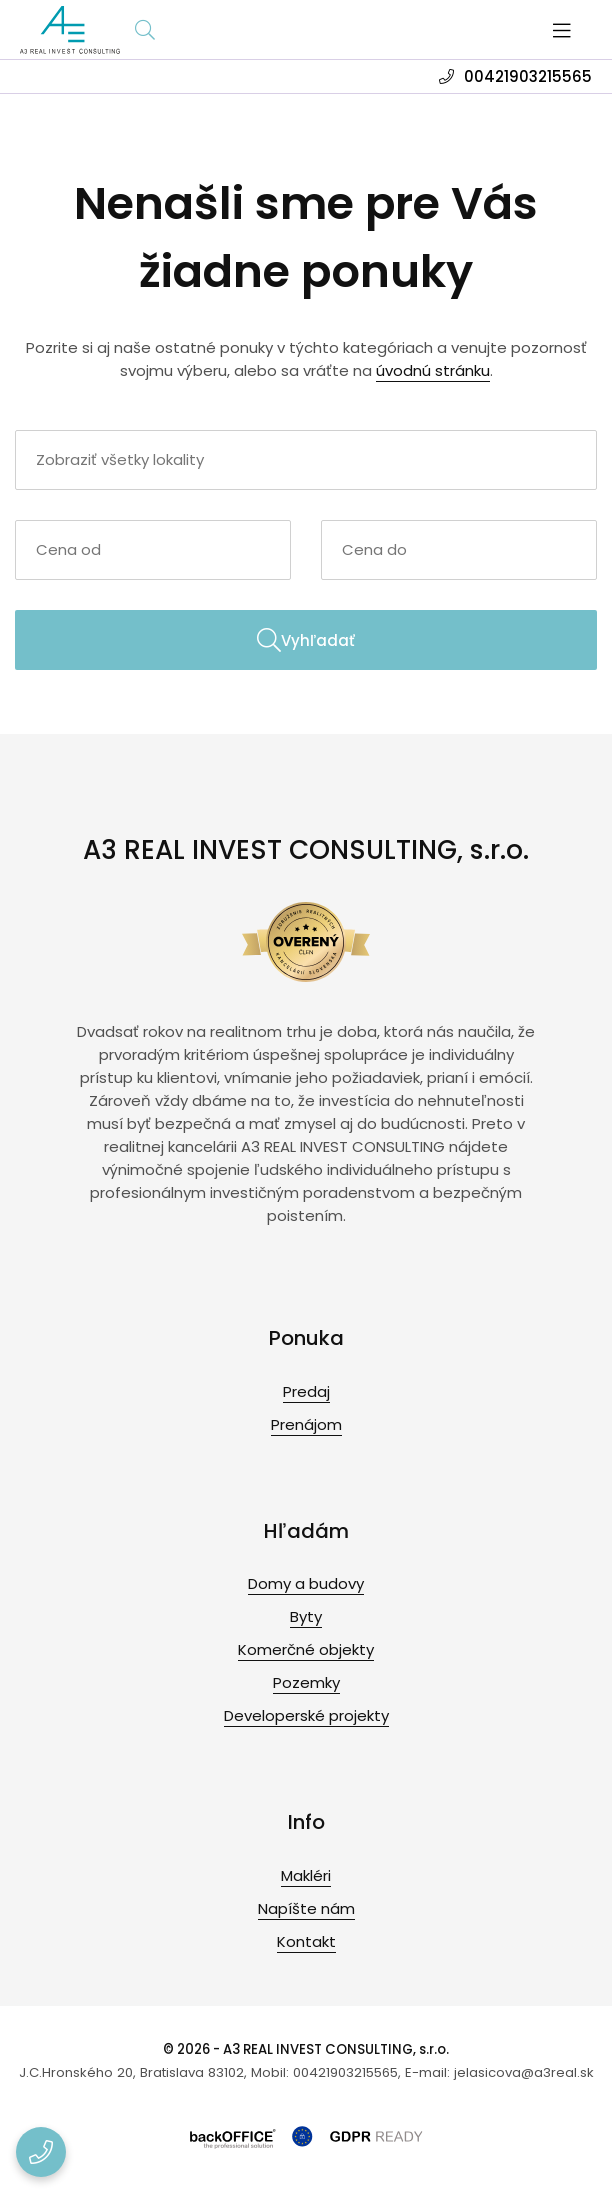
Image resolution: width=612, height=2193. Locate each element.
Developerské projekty (306, 1715)
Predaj (306, 1391)
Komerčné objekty (306, 1649)
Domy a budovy (306, 1583)
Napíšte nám (306, 1908)
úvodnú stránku (433, 370)
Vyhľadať (306, 640)
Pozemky (306, 1682)
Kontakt (306, 1941)
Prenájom (306, 1424)
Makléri (306, 1875)
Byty (306, 1616)
